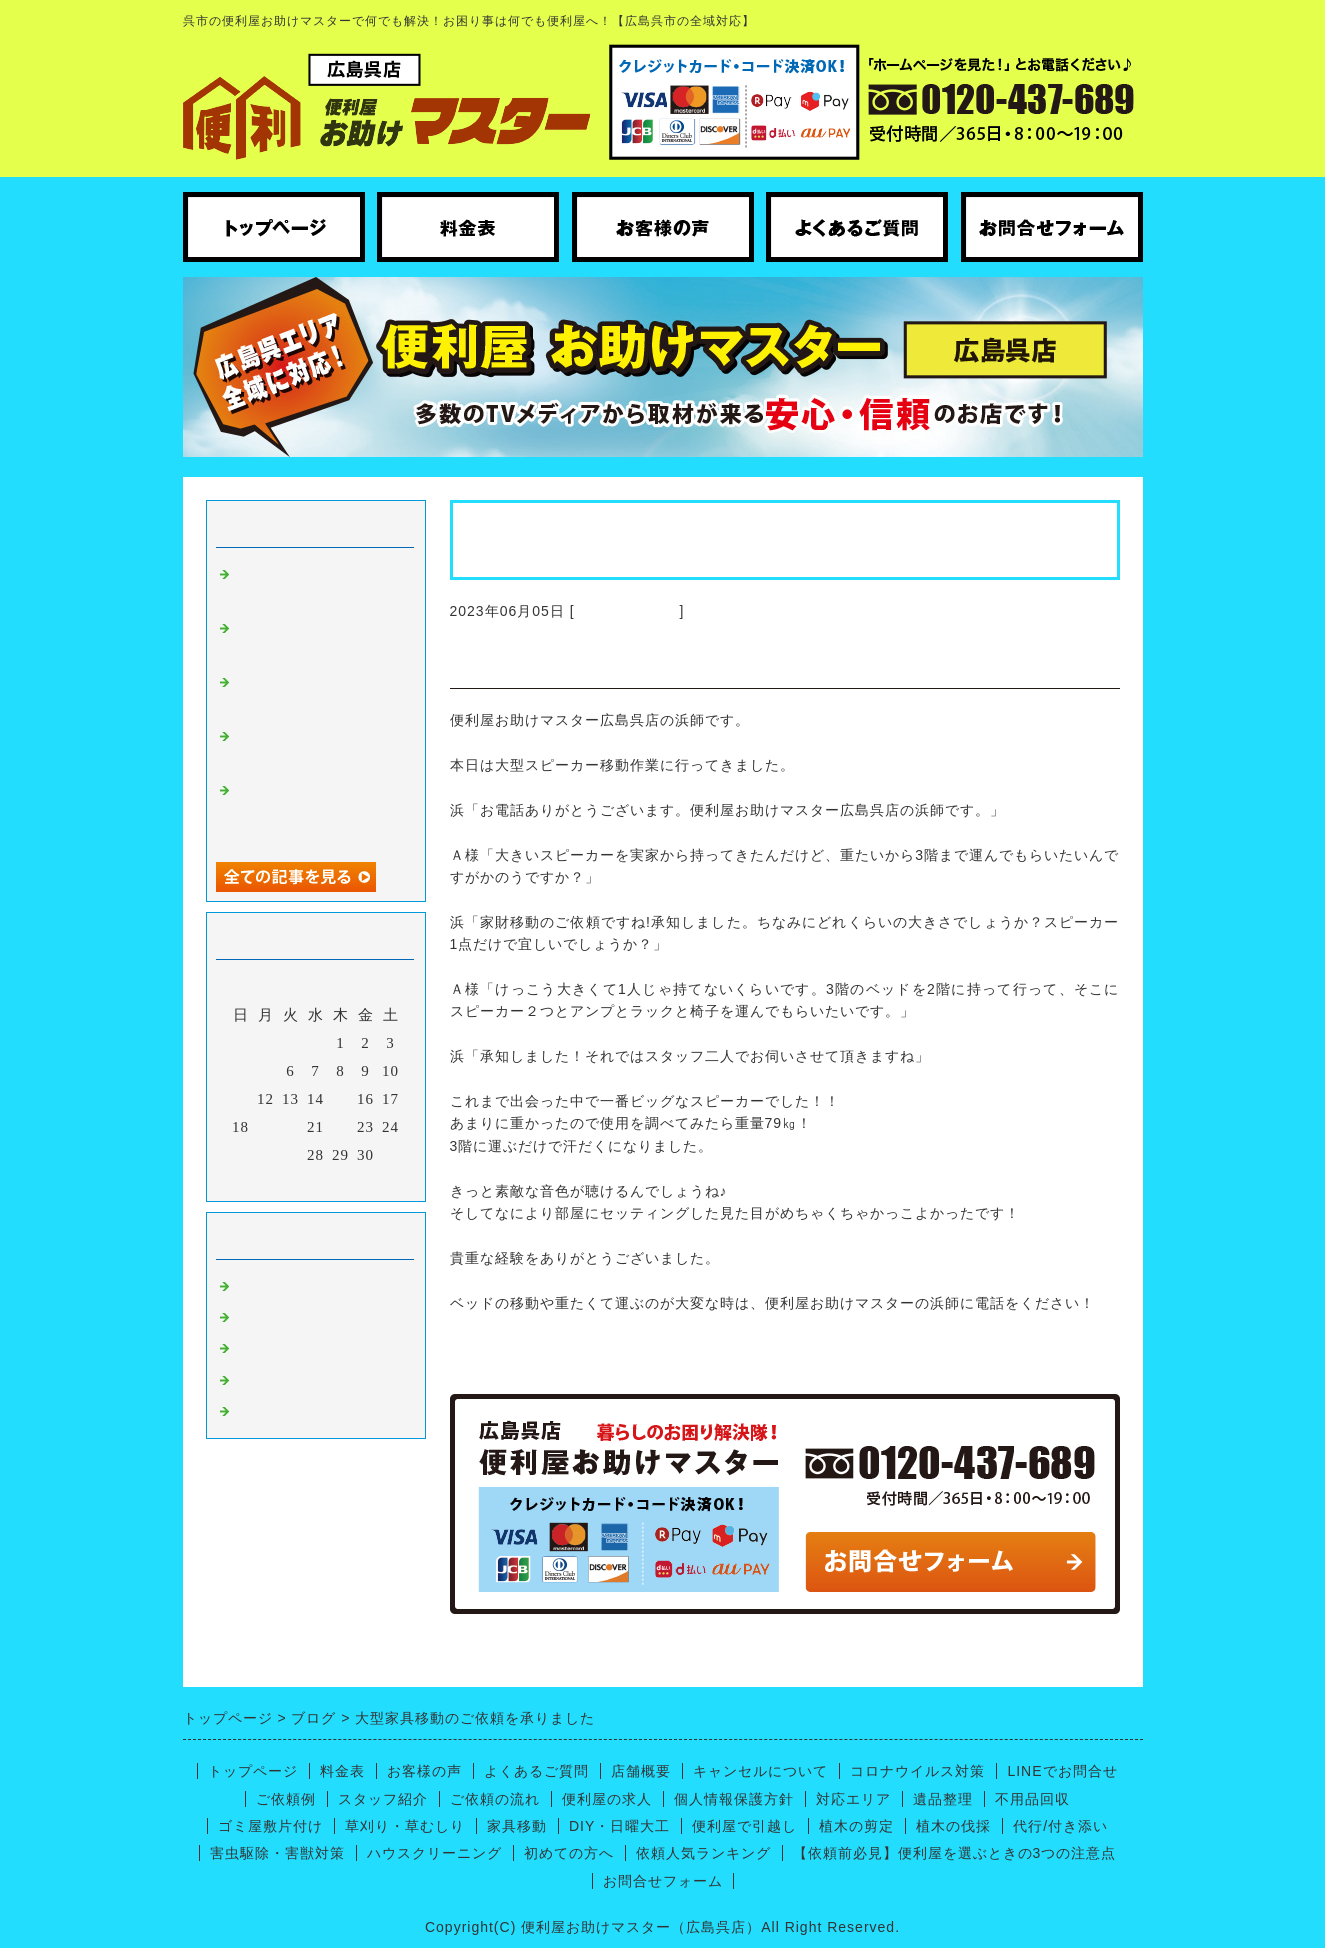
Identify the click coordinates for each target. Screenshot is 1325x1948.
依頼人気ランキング (703, 1853)
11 (240, 1099)
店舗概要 (641, 1771)
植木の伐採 (953, 1826)
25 (240, 1155)
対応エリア (853, 1799)
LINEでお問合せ (1062, 1771)
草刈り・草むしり (405, 1826)
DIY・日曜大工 (619, 1826)
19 (265, 1127)
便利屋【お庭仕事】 (308, 1410)
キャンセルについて (760, 1771)
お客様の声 (424, 1771)
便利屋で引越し (744, 1826)
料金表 (342, 1771)
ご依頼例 (286, 1799)
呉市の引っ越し (292, 1379)
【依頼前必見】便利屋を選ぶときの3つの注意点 (955, 1853)
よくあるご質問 (536, 1771)
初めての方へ (569, 1853)
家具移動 (517, 1826)
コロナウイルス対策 (917, 1771)
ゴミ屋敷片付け (270, 1826)
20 (290, 1127)
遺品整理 (943, 1799)
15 (340, 1099)
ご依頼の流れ (495, 1799)
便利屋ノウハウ (292, 1347)
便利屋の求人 (607, 1799)
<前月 (273, 1181)
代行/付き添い (1060, 1826)
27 (290, 1155)
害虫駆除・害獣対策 (277, 1853)
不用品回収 (1032, 1799)
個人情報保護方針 (734, 1799)
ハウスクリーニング (308, 1316)
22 (340, 1127)
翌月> (356, 1181)
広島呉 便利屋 (627, 611)
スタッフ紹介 (383, 1799)
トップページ (253, 1771)
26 (265, 1155)
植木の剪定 (856, 1826)
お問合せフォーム (663, 1881)
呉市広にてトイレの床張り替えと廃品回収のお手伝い (316, 811)
